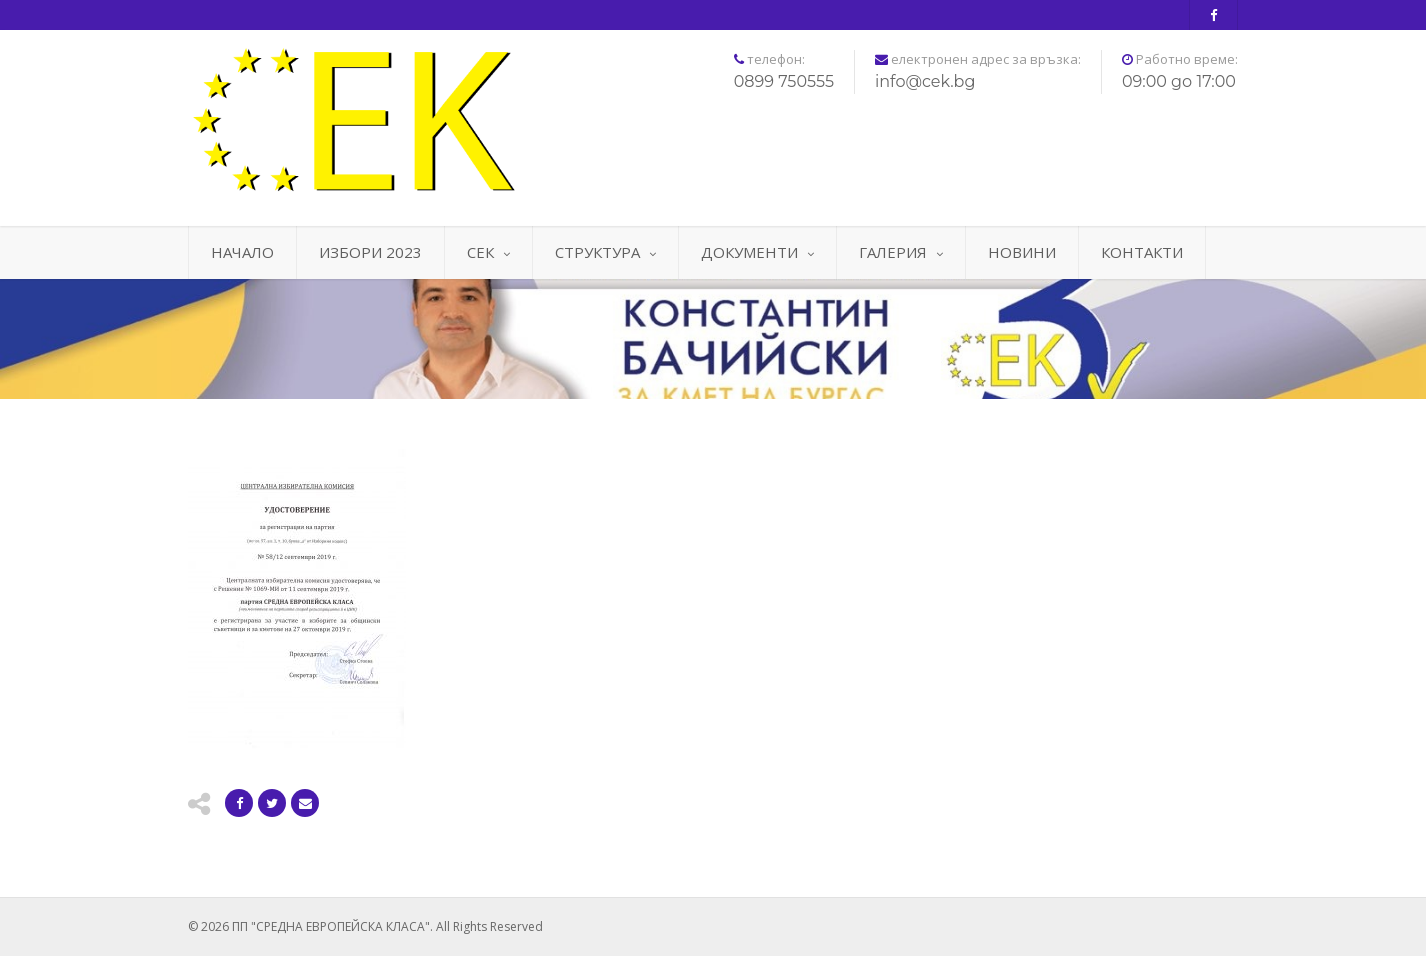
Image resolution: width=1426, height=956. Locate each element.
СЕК (488, 252)
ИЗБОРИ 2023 (370, 252)
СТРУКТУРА (605, 252)
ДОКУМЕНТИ (757, 252)
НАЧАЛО (242, 252)
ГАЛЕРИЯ (901, 252)
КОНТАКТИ (1142, 252)
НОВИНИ (1022, 252)
